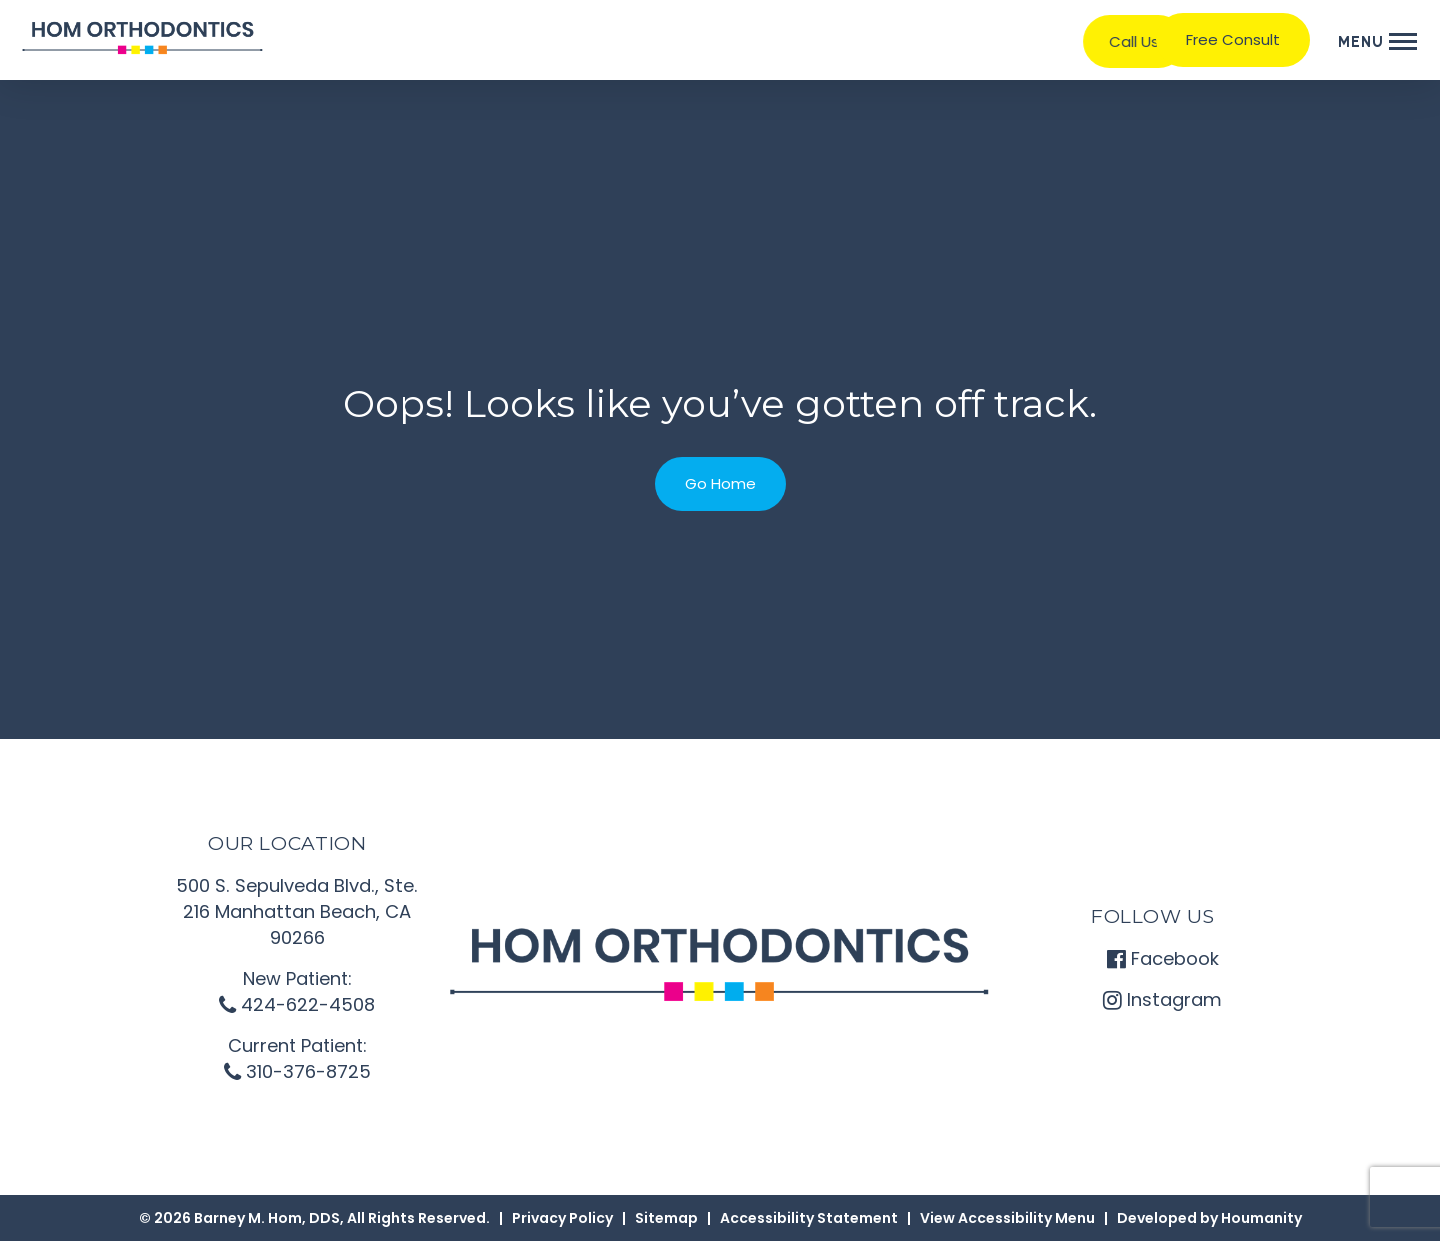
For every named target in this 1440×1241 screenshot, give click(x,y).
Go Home (720, 483)
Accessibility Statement (809, 1218)
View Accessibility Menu (1007, 1218)
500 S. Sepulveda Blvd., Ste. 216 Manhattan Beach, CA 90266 (297, 911)
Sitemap (666, 1218)
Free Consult (1233, 39)
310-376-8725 (297, 1071)
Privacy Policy (562, 1218)
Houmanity (1261, 1218)
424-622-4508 (297, 1004)
